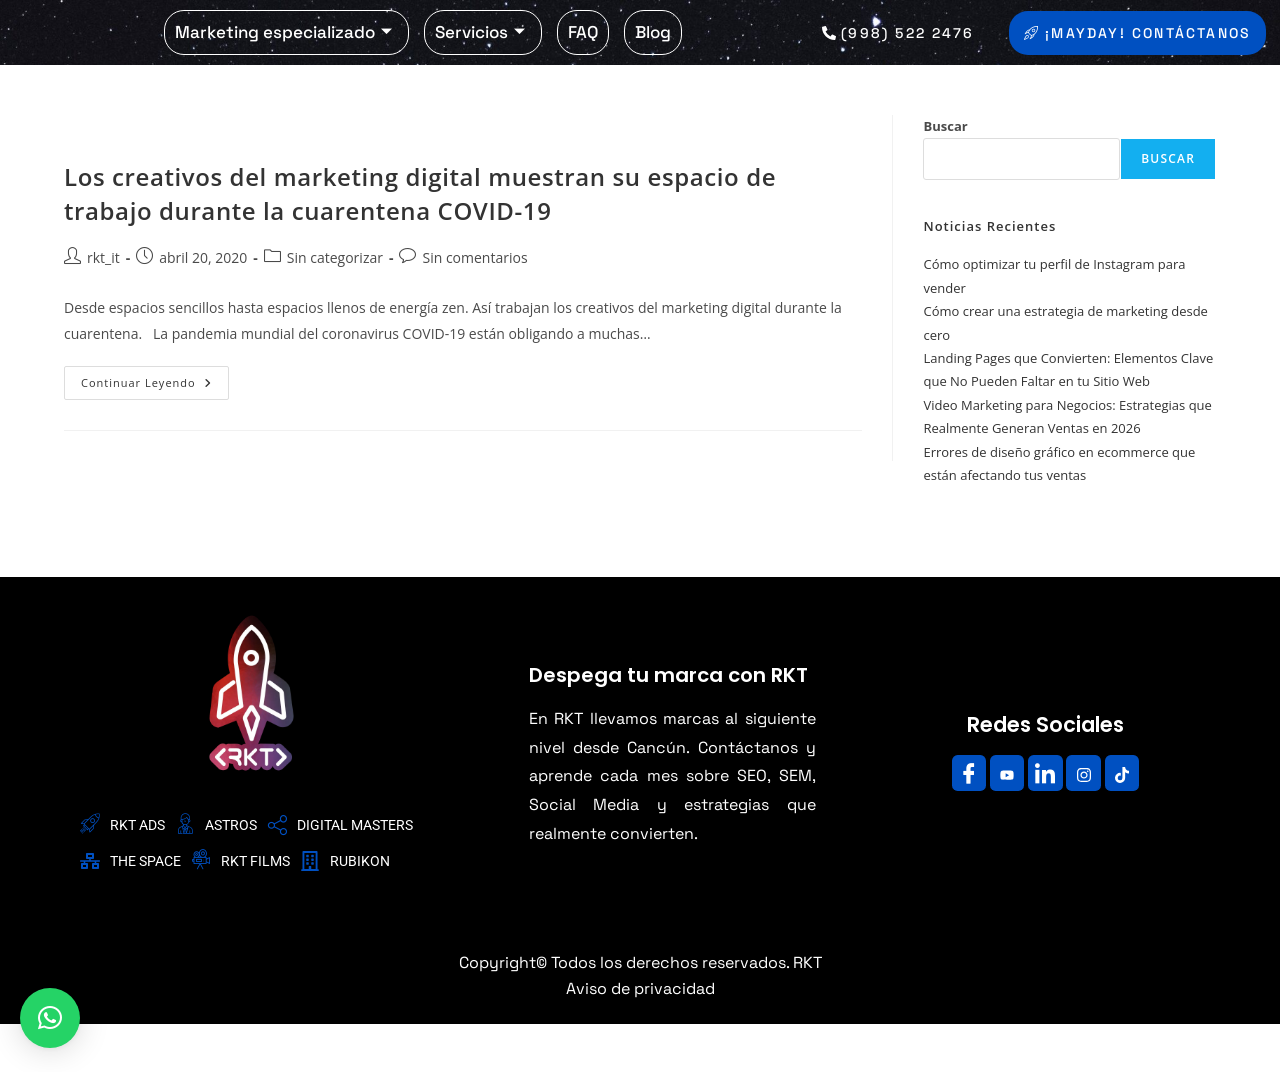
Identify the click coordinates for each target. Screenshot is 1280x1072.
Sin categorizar (335, 306)
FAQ (583, 56)
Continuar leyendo (155, 426)
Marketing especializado (283, 56)
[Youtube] (1002, 821)
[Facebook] (958, 821)
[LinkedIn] (1045, 821)
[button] (50, 1018)
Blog (653, 56)
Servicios (480, 56)
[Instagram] (1089, 821)
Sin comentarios (474, 306)
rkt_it (103, 306)
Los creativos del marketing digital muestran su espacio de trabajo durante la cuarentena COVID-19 (420, 242)
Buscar (945, 175)
